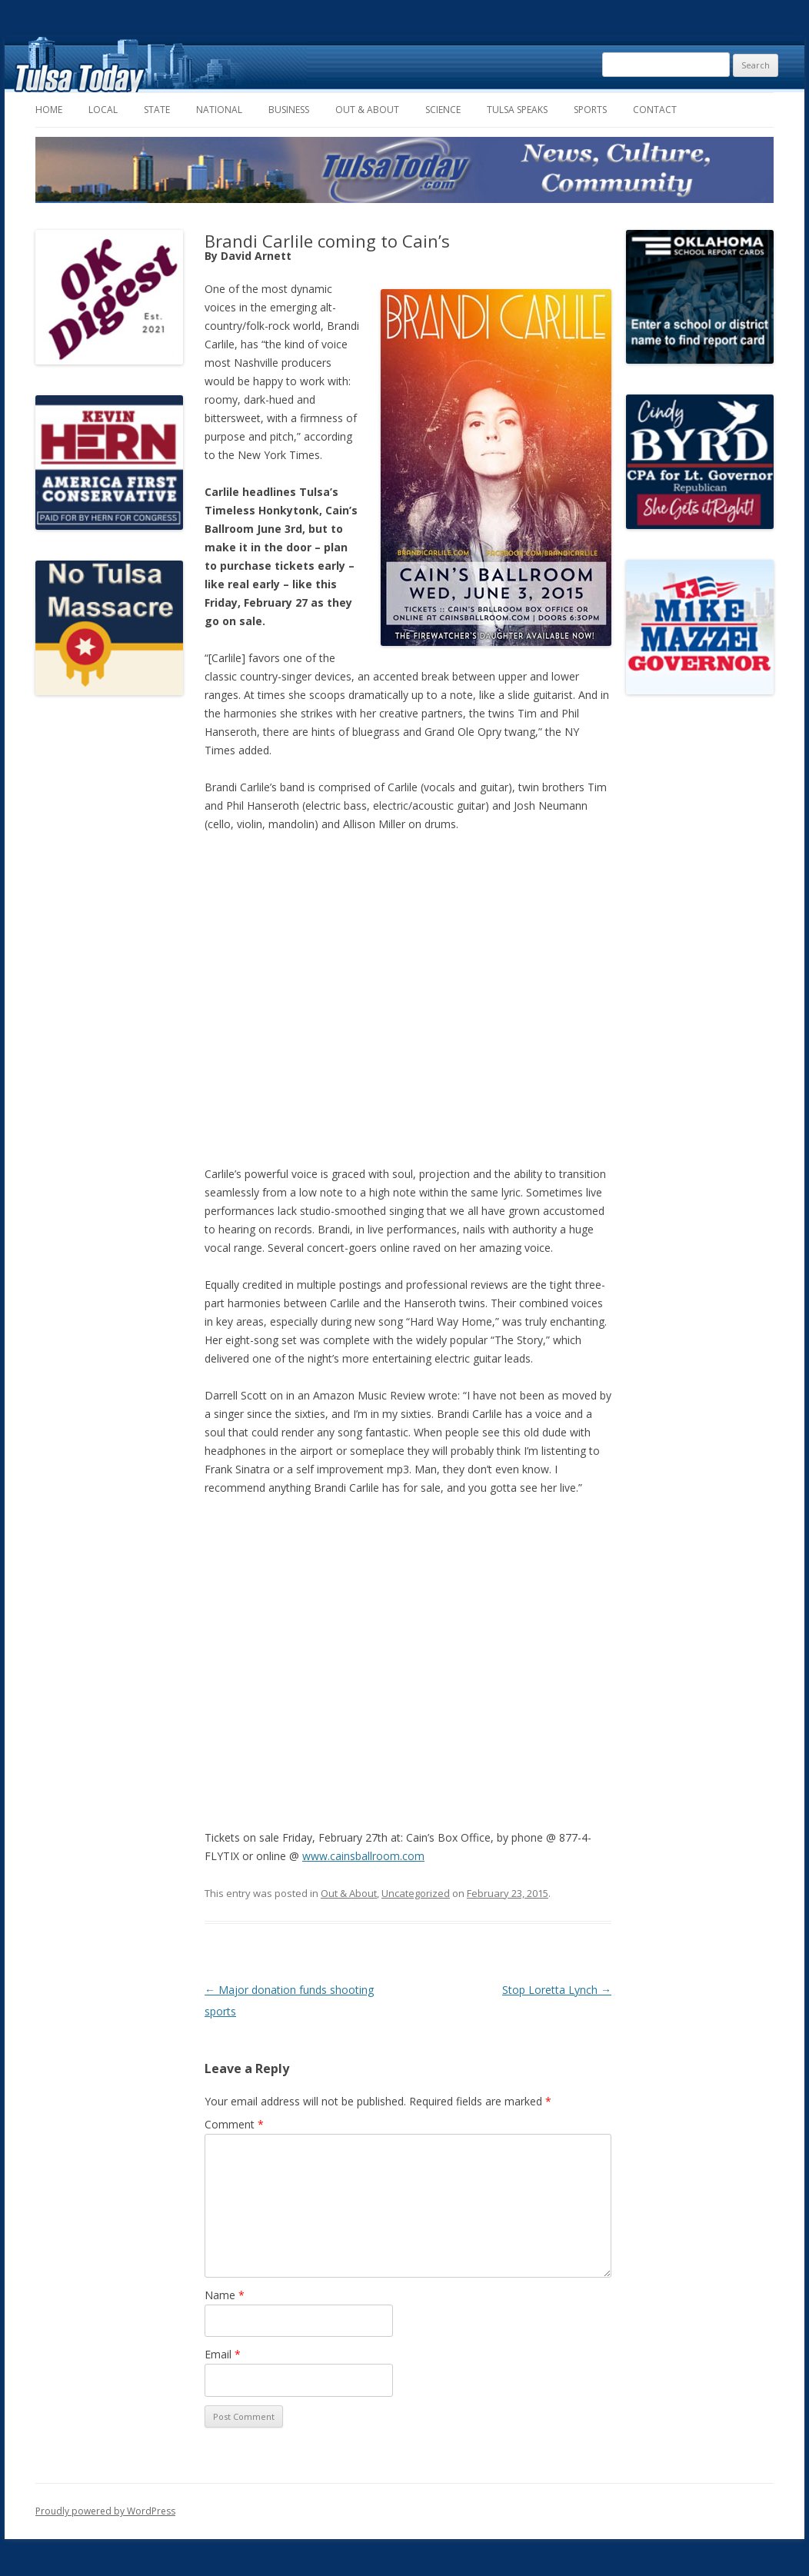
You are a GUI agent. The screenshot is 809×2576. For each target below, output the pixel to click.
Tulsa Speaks (517, 109)
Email (223, 2354)
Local (103, 109)
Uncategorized (415, 1893)
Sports (590, 109)
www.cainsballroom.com (363, 1856)
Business (288, 109)
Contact (655, 109)
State (157, 109)
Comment (234, 2124)
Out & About (367, 109)
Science (443, 109)
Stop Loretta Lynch (556, 1989)
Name (225, 2295)
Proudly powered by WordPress (105, 2511)
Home (48, 109)
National (219, 109)
